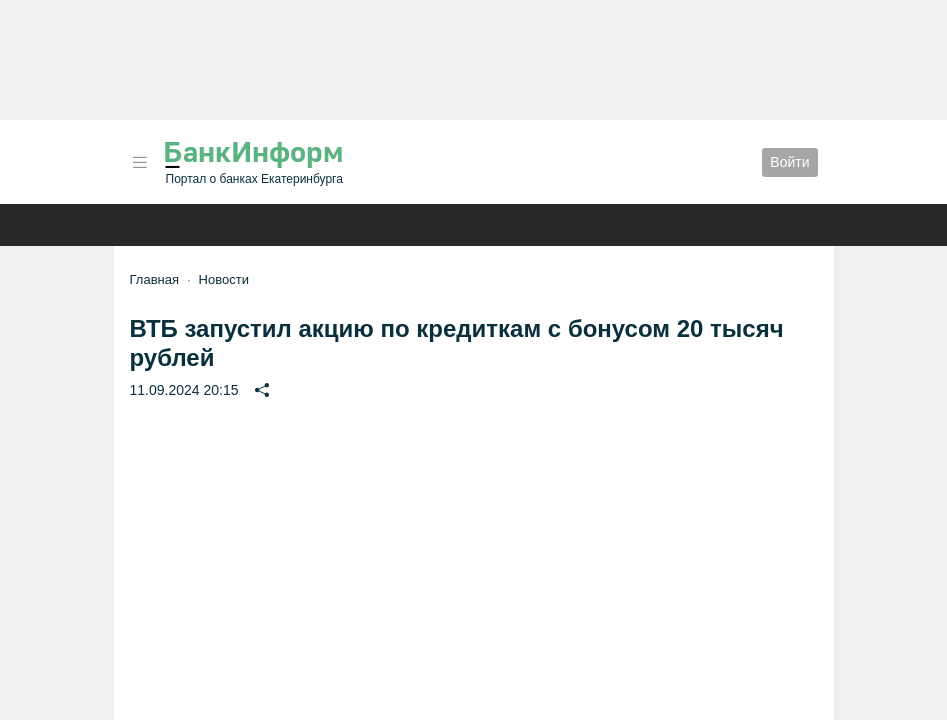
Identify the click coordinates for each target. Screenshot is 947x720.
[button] (140, 162)
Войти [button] (789, 162)
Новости (224, 279)
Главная (154, 279)
